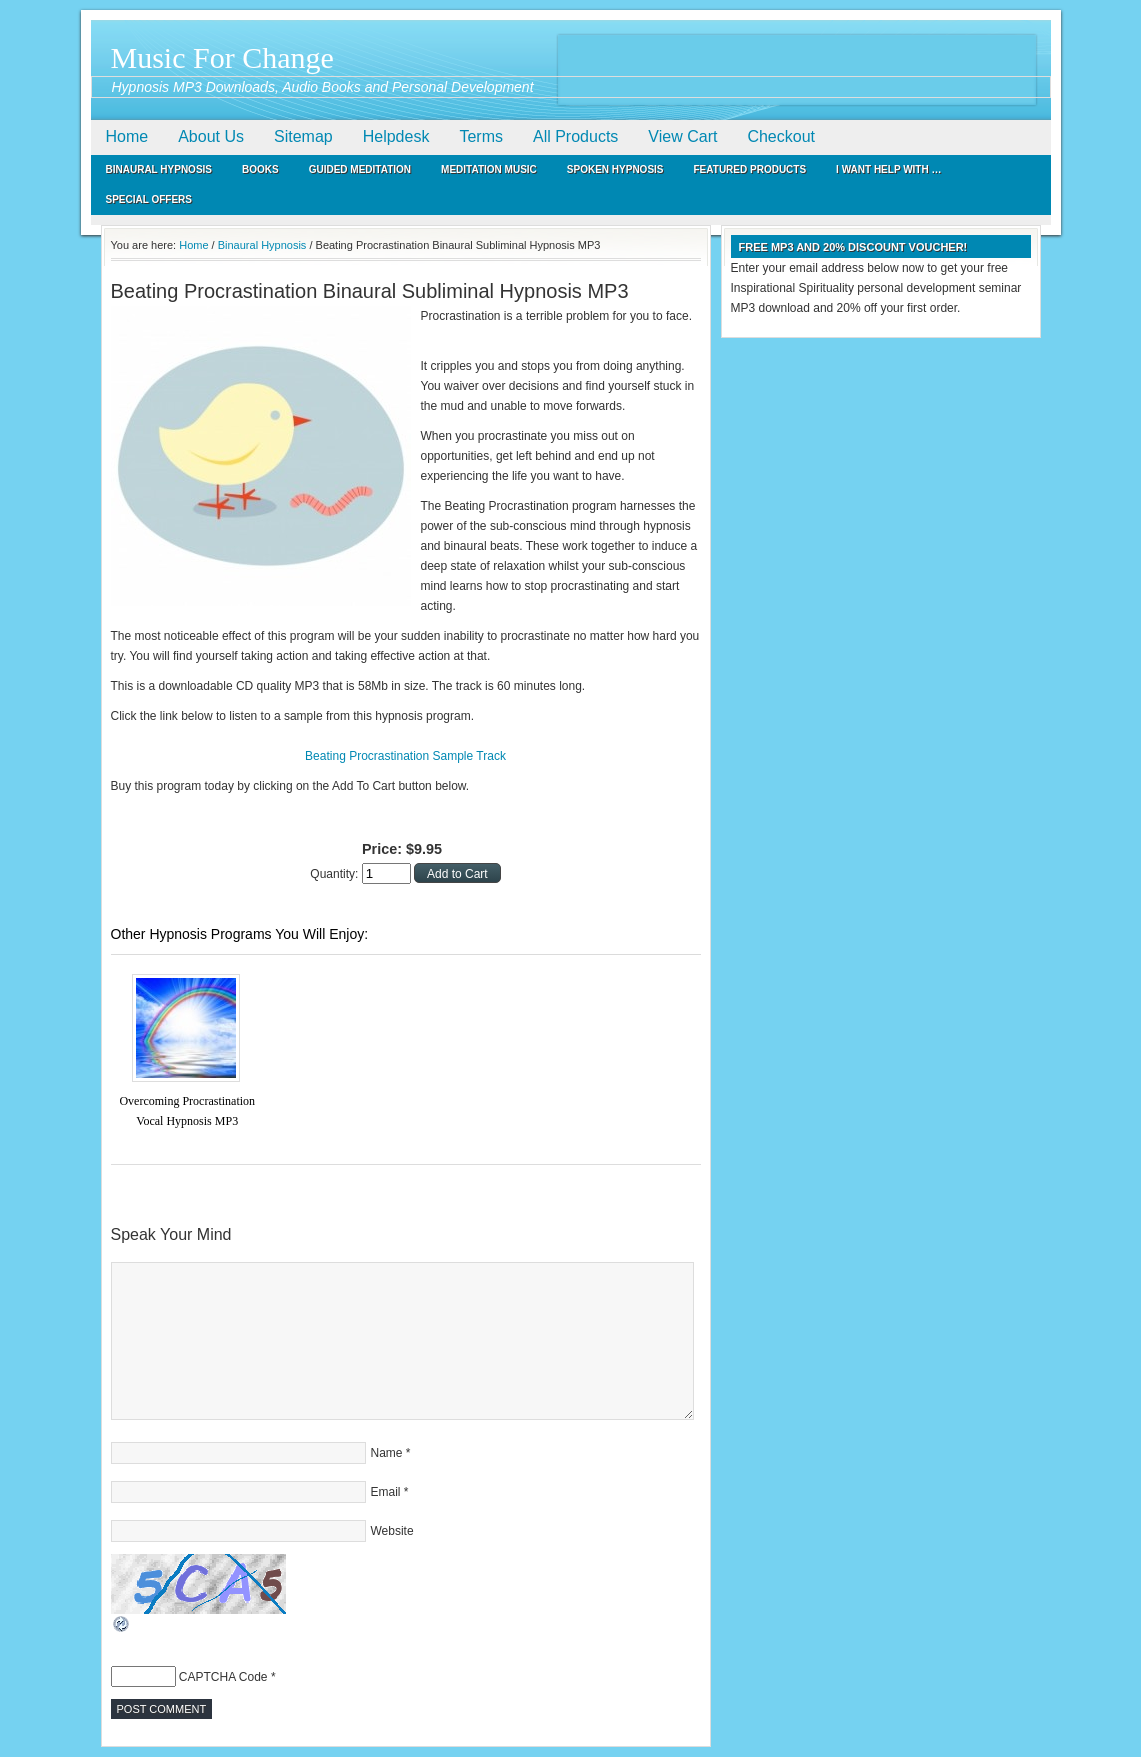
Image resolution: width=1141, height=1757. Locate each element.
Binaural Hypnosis (159, 169)
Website (392, 1531)
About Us (211, 136)
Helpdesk (396, 136)
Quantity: (335, 874)
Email (386, 1492)
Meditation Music (489, 169)
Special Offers (149, 199)
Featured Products (750, 169)
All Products (575, 136)
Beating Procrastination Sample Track (405, 756)
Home (127, 136)
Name (387, 1453)
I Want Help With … (888, 169)
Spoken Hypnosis (615, 169)
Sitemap (303, 136)
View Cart (682, 136)
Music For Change (222, 57)
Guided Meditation (360, 169)
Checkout (781, 136)
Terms (481, 136)
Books (260, 169)
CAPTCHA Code (223, 1677)
